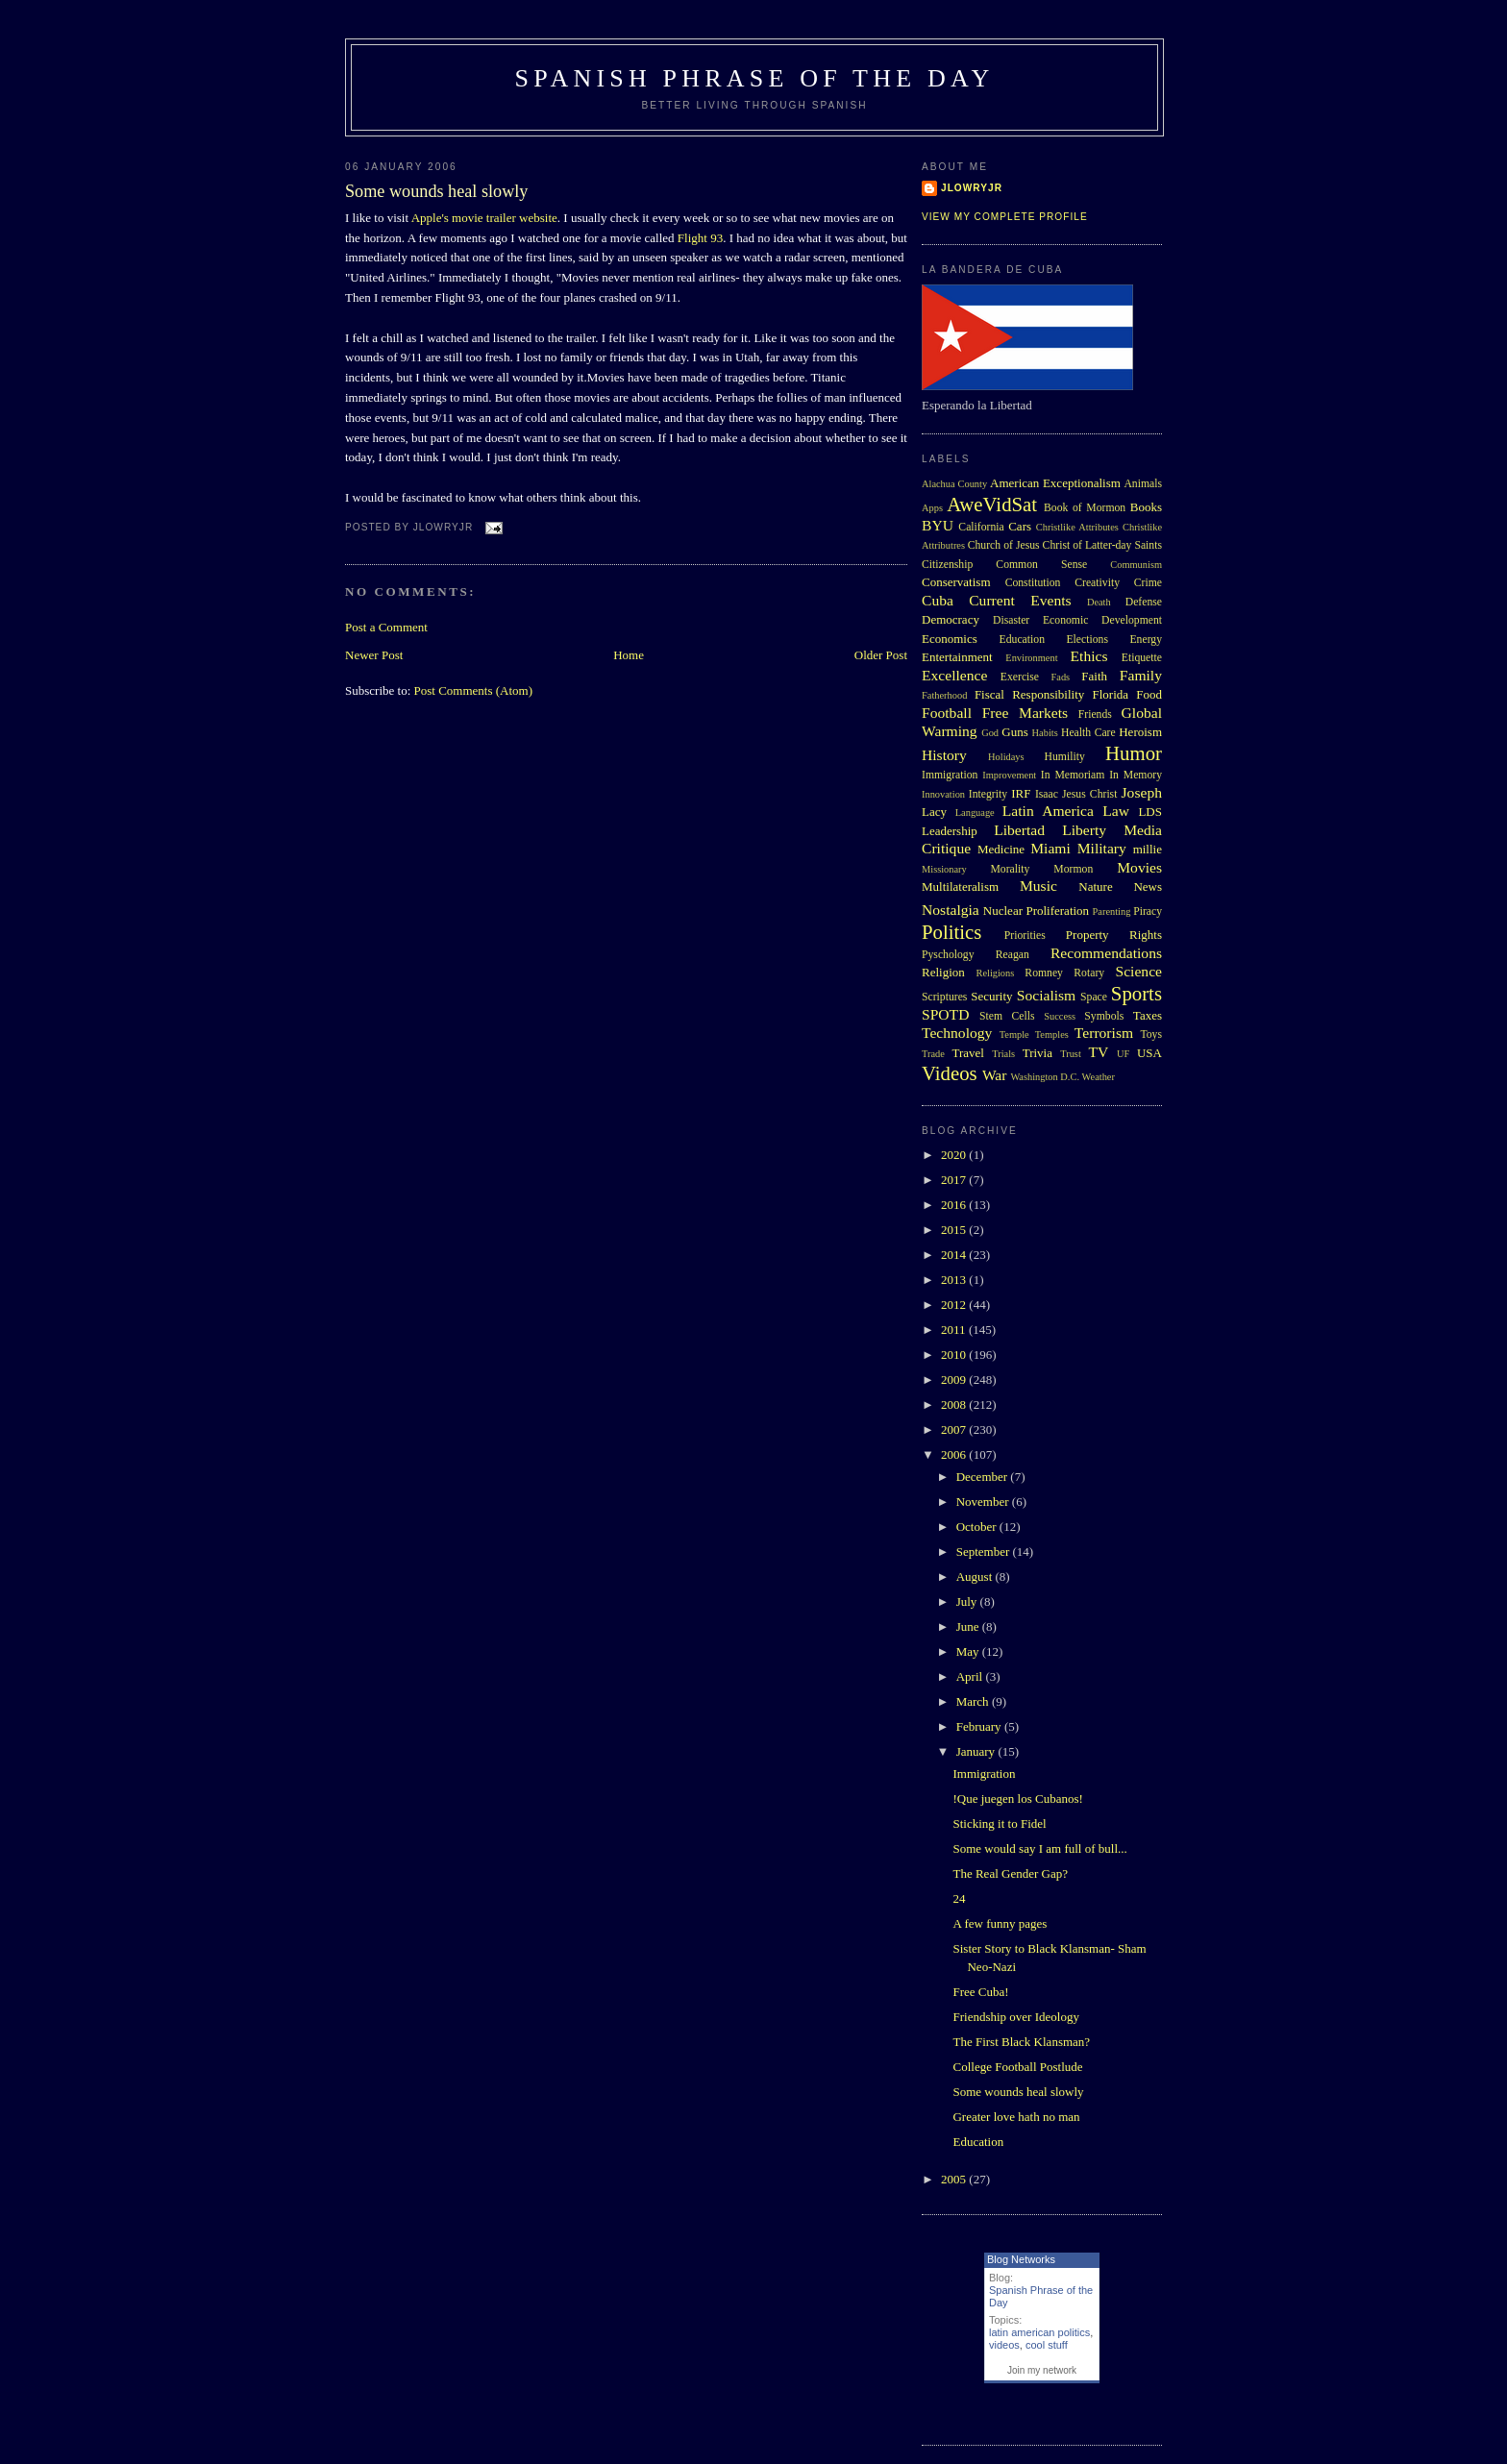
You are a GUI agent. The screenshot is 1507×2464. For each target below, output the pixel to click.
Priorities (1025, 935)
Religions (995, 973)
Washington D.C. (1044, 1077)
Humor (1133, 753)
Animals (1143, 484)
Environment (1031, 658)
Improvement (1009, 775)
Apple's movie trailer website (484, 217)
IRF (1020, 793)
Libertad (1019, 830)
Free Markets (1025, 712)
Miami (1050, 848)
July (968, 1601)
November (984, 1501)
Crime (1148, 583)
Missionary (944, 869)
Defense (1143, 602)
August (976, 1576)
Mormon (1073, 869)
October (978, 1526)
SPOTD (945, 1014)
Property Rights (1114, 934)
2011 (955, 1329)
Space (1093, 997)
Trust (1070, 1053)
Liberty (1084, 830)
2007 (955, 1429)
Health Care (1088, 733)
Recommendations (1106, 953)
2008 (955, 1404)
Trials (1003, 1053)
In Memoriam (1073, 775)
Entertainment (957, 657)
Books (1146, 507)
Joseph (1142, 792)
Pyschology (948, 955)
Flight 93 (700, 238)
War (994, 1075)
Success (1059, 1016)
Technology (957, 1032)
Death (1099, 602)
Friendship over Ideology (1015, 2016)
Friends (1095, 714)
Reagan (1012, 955)
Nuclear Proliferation (1036, 910)
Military (1101, 848)
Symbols (1104, 1016)
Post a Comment (386, 627)
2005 (955, 2179)
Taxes (1147, 1015)
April (971, 1676)
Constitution (1033, 583)
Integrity (988, 794)
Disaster (1011, 620)
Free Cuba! (980, 1991)
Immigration (949, 775)
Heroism (1140, 732)
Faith (1094, 676)
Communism (1136, 564)
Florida (1111, 694)
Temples (1052, 1034)
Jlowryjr (971, 188)
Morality (1009, 869)
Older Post (880, 655)
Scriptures (944, 997)
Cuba (937, 600)
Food (1149, 694)
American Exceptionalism (1055, 483)
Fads (1061, 677)
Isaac (1046, 794)
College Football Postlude (1017, 2066)
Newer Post (374, 655)
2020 (955, 1154)
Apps (932, 508)
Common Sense (1041, 564)
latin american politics (1039, 2332)
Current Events (1020, 600)
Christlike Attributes (1077, 527)
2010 (955, 1354)
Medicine (1001, 849)
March (974, 1701)
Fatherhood (944, 695)
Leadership (949, 831)
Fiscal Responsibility (1029, 694)
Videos (949, 1073)
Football (947, 712)
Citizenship (947, 564)
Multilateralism (960, 886)
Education (1022, 639)
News (1147, 886)
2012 (955, 1304)
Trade (933, 1053)
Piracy (1147, 911)
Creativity (1097, 583)
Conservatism (956, 582)
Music (1038, 885)
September (984, 1551)
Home (628, 655)
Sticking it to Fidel (999, 1823)
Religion (943, 972)
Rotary (1089, 973)
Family (1141, 675)
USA (1149, 1053)
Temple (1014, 1034)
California (980, 527)
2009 (955, 1379)
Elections (1087, 639)
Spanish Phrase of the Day (755, 78)
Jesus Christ (1089, 794)
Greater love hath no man (1015, 2116)
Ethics (1089, 656)
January (977, 1751)
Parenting (1112, 911)
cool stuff (1046, 2345)
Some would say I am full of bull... (1039, 1848)
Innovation (943, 794)
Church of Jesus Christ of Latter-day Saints (1065, 545)
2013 (955, 1279)
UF (1123, 1053)
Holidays (1006, 757)
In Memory (1135, 775)
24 (958, 1898)
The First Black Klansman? (1021, 2041)
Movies (1139, 867)
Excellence (954, 675)
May (969, 1651)
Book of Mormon (1084, 508)
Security (991, 996)
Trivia (1037, 1053)
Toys (1151, 1034)
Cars (1019, 526)
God (990, 732)
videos (1004, 2345)
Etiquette (1142, 658)
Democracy (950, 619)
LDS (1150, 811)
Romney (1044, 973)
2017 (955, 1179)
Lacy (934, 811)
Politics (951, 932)
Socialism (1046, 995)
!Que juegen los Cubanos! (1017, 1798)
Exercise (1020, 677)
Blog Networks (1021, 2259)
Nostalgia (950, 909)
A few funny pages (999, 1923)
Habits (1045, 732)
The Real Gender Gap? (1009, 1873)
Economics (949, 638)
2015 (955, 1229)
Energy (1145, 639)
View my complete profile (1005, 216)
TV (1098, 1052)
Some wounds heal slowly (436, 191)
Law (1115, 810)
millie (1147, 849)
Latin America (1048, 810)
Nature (1095, 886)
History (944, 755)
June (969, 1626)
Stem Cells (1007, 1016)
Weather (1098, 1077)
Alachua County (954, 484)
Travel (967, 1053)
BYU (937, 525)
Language (975, 812)
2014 (955, 1254)
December (983, 1476)
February (980, 1726)
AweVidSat (992, 504)
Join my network (1041, 2370)
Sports (1136, 993)
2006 (955, 1454)
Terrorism (1104, 1032)
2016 (955, 1204)
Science (1139, 971)
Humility (1065, 757)
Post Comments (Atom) (473, 690)
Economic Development (1102, 620)
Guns (1014, 732)
